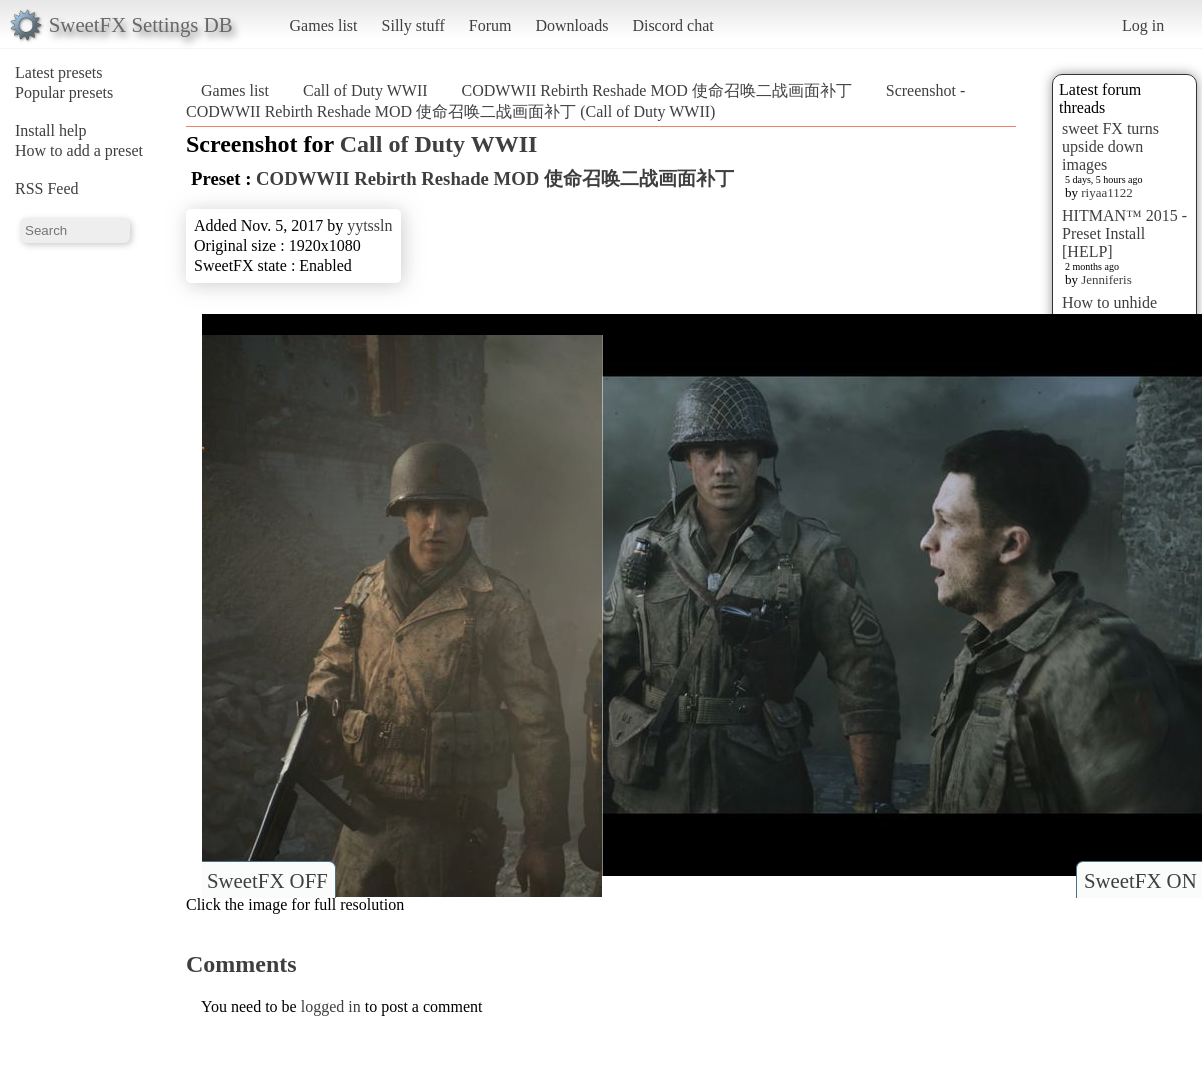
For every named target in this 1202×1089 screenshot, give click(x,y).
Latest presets (59, 72)
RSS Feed (47, 188)
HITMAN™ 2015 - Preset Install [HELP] (1124, 233)
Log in (1143, 25)
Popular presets (64, 92)
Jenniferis (1106, 279)
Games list (324, 25)
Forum (490, 25)
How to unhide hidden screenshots (1122, 311)
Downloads (571, 25)
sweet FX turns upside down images (1110, 146)
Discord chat (672, 25)
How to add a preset (79, 150)
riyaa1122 (1107, 192)
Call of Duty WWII (365, 90)
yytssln (369, 225)
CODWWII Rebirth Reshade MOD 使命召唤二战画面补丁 (657, 90)
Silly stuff (413, 25)
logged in (331, 1006)
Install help (51, 130)
